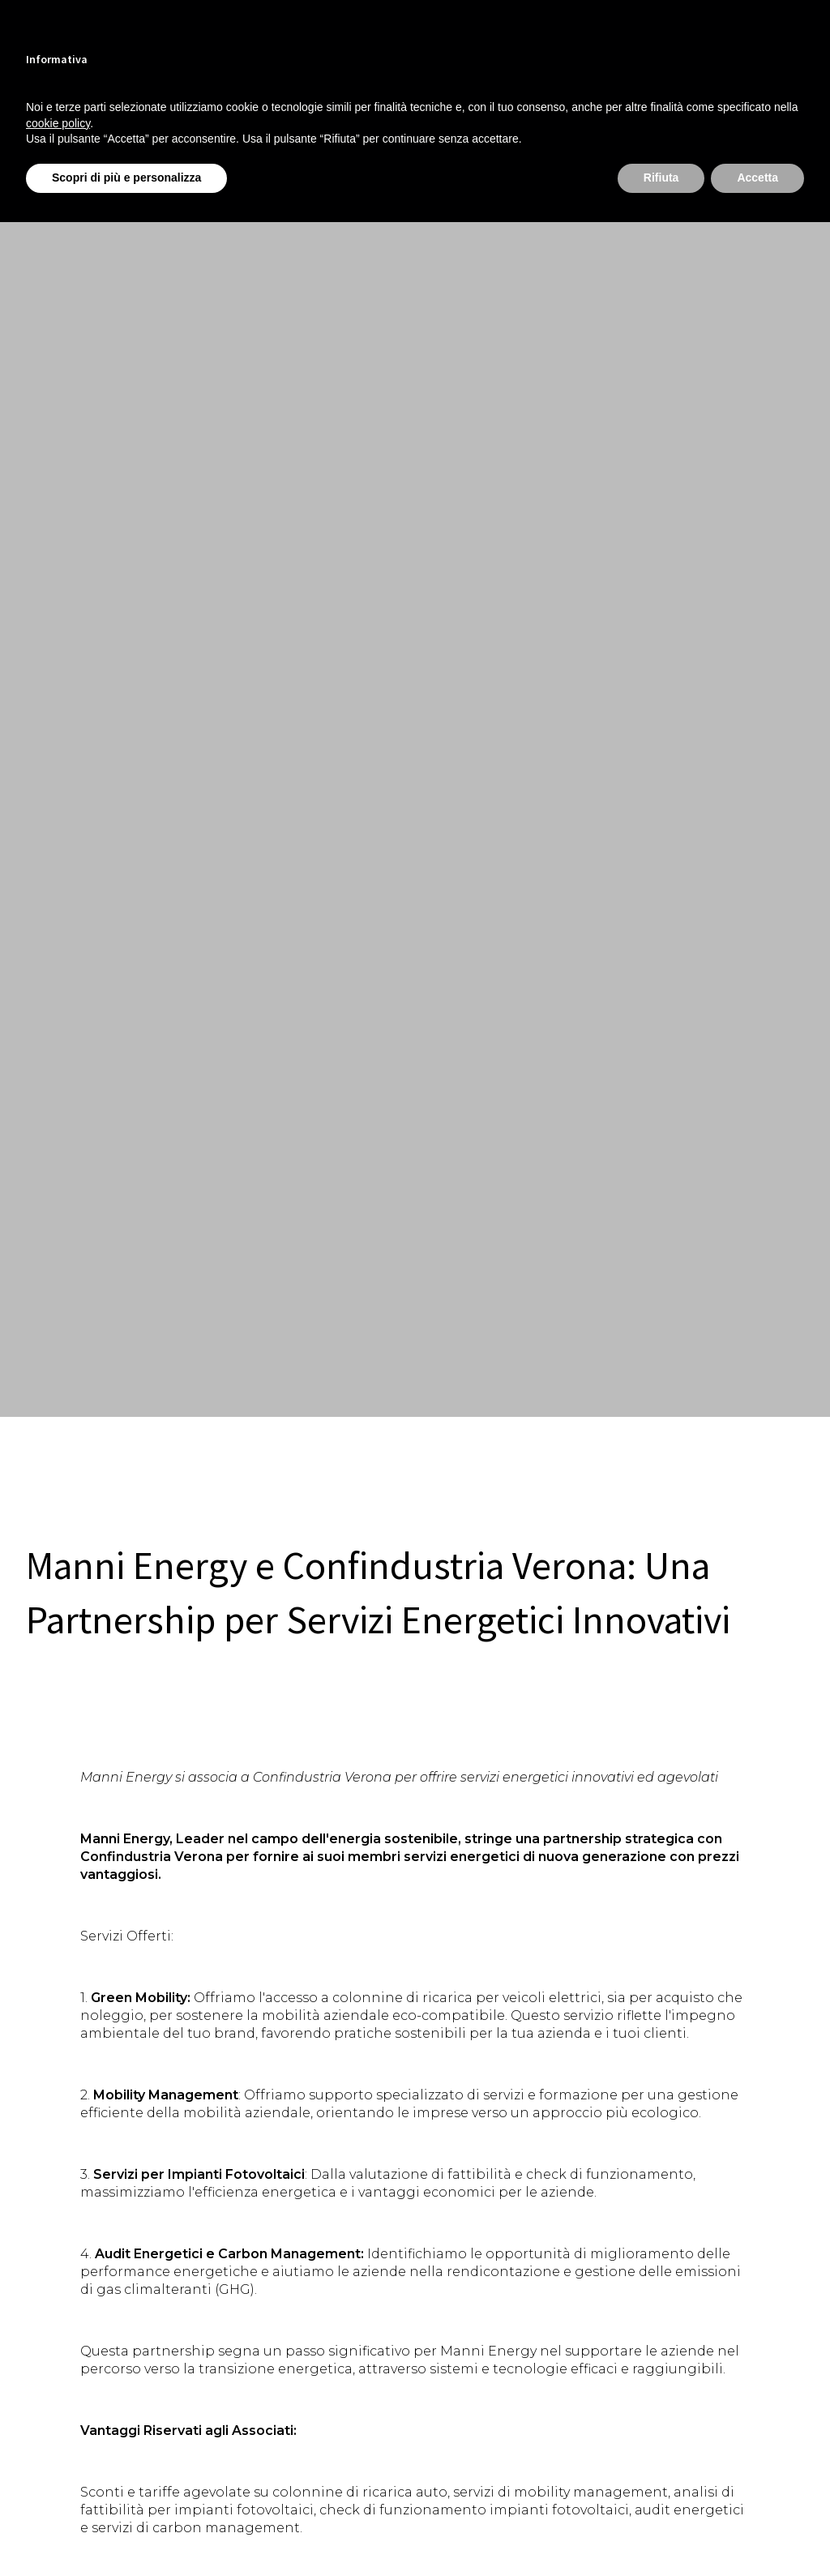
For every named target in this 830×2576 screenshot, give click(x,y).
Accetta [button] (757, 177)
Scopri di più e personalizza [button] (126, 177)
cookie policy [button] (58, 123)
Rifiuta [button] (661, 177)
